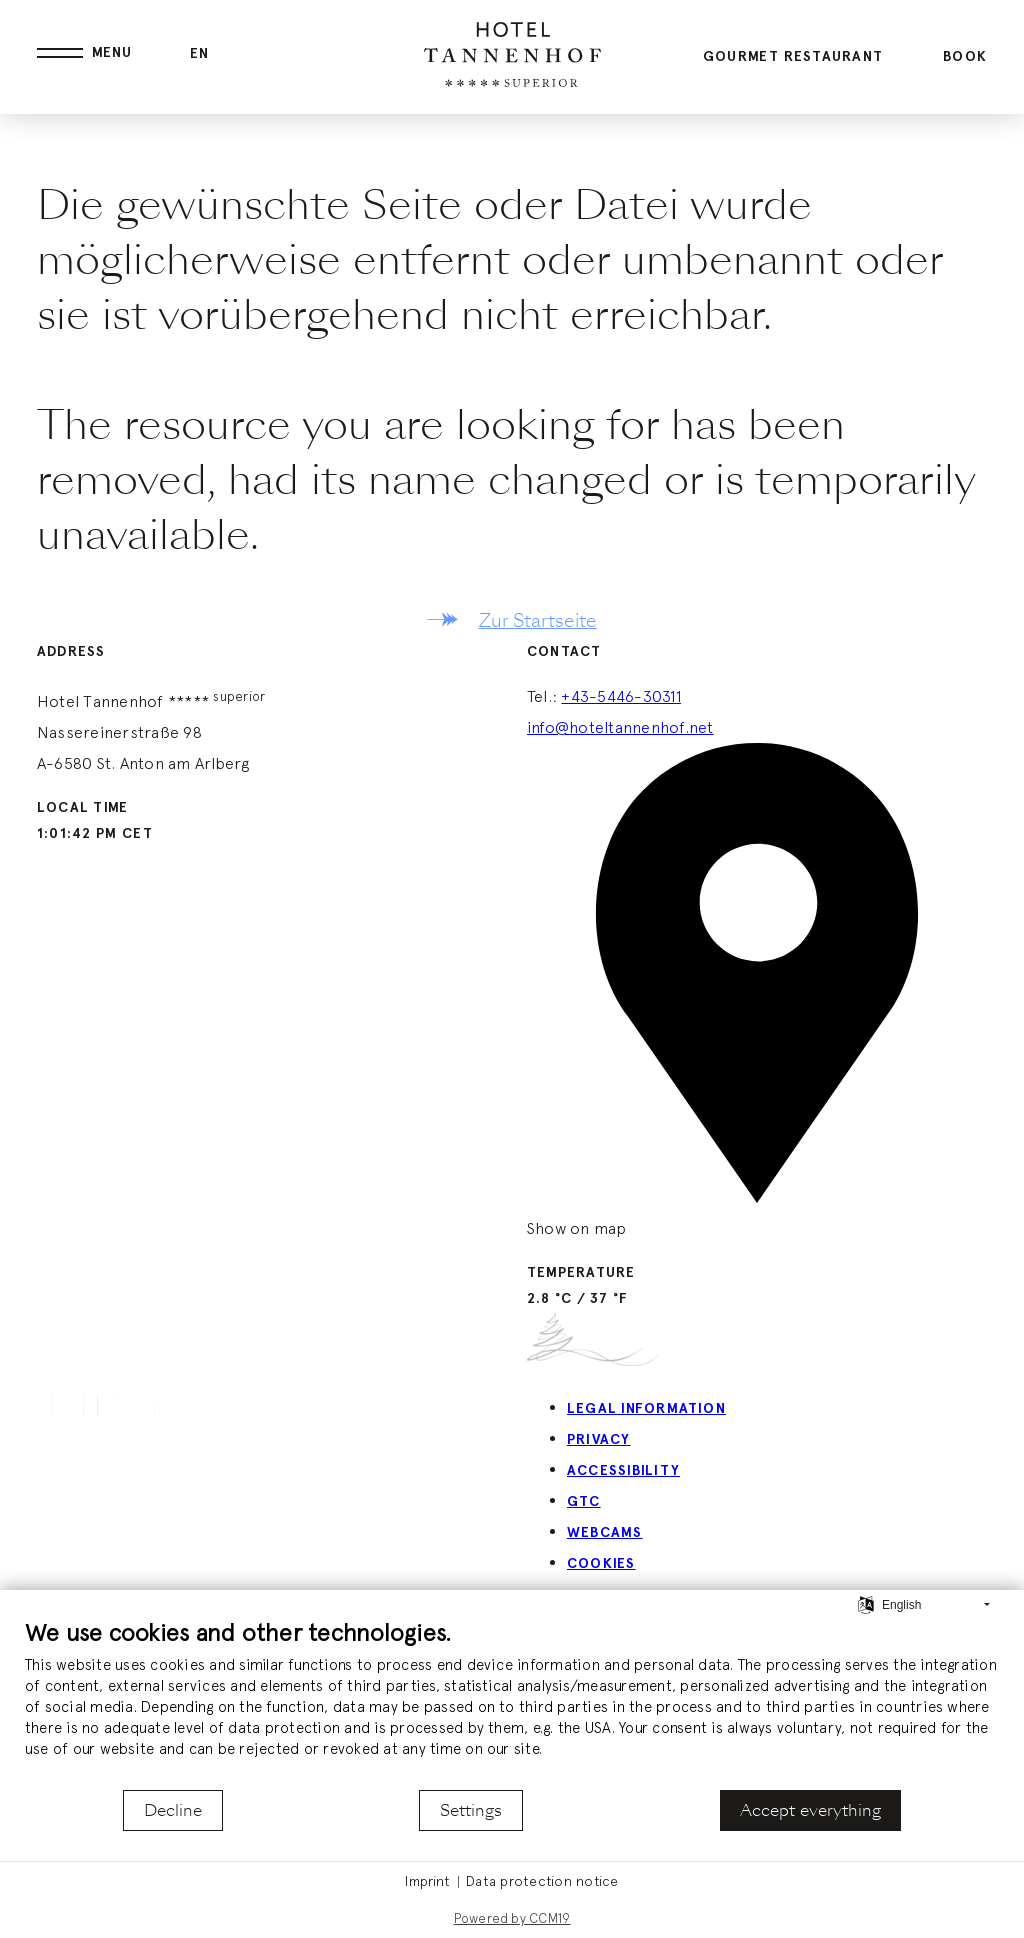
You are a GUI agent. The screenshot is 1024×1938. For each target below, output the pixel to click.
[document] (512, 1702)
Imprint (427, 1881)
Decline (173, 1810)
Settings (471, 1810)
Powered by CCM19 (512, 1918)
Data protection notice (542, 1881)
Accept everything (810, 1810)
